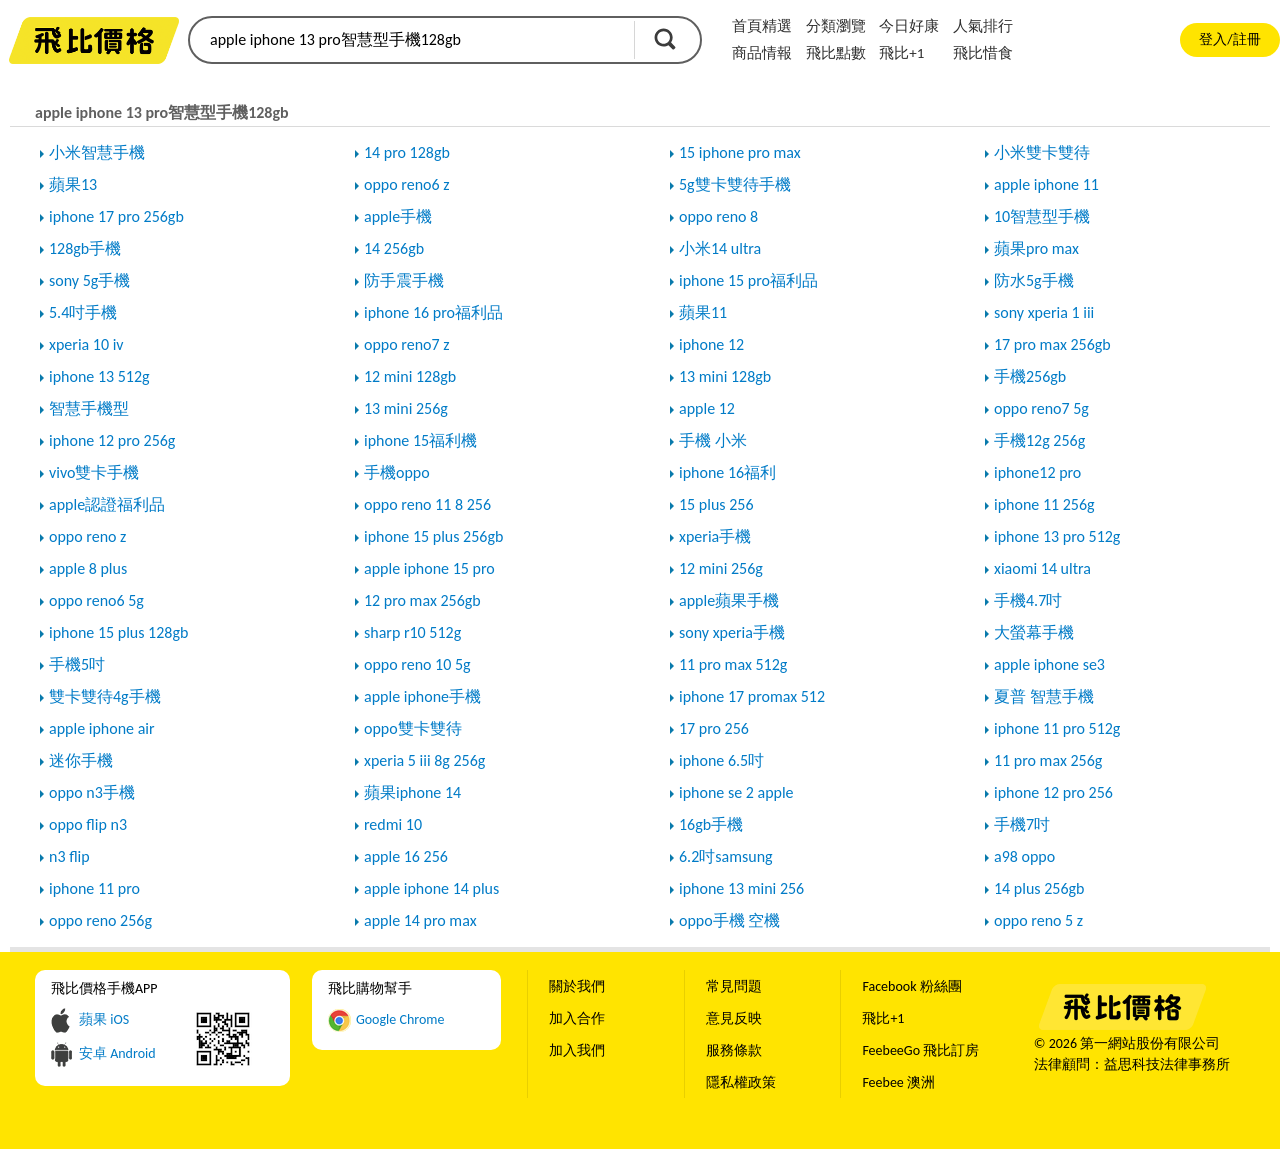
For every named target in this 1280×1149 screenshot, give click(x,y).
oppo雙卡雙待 (413, 728)
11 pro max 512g (733, 664)
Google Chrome (400, 1019)
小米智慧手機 (97, 152)
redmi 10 (393, 824)
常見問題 (734, 986)
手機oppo (397, 472)
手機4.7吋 (1028, 600)
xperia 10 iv (86, 344)
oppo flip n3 (88, 824)
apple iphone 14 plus (431, 888)
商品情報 (762, 53)
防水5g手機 (1034, 280)
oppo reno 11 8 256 (427, 504)
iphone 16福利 (727, 472)
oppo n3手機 (92, 792)
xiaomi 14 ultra (1042, 568)
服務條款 (734, 1050)
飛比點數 (836, 53)
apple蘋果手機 (729, 600)
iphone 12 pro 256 (1053, 792)
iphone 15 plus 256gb (433, 536)
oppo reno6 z (407, 184)
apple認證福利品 (107, 504)
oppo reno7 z (407, 344)
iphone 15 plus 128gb (118, 632)
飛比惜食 (983, 53)
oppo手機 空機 (729, 920)
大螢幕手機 (1034, 632)
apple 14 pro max (420, 920)
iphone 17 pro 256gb (116, 216)
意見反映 (734, 1018)
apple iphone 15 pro (429, 568)
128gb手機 (85, 248)
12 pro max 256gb (422, 600)
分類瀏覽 (836, 26)
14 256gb (394, 248)
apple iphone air (102, 728)
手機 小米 (713, 440)
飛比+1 (901, 53)
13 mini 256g (406, 408)
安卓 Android (117, 1053)
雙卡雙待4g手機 (105, 696)
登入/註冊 (1229, 39)
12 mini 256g (721, 568)
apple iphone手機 (422, 696)
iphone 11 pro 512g (1057, 728)
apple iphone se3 (1049, 664)
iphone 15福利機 (420, 440)
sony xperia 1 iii (1044, 312)
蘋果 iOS (104, 1019)
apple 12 (707, 408)
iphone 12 (711, 344)
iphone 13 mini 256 (741, 888)
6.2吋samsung (726, 856)
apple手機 (398, 216)
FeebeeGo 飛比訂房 (920, 1050)
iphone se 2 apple (736, 792)
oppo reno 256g (100, 920)
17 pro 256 (714, 728)
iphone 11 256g (1044, 504)
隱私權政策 (741, 1082)
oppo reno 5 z (1038, 920)
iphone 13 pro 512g (1057, 536)
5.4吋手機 (83, 312)
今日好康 (909, 26)
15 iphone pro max (740, 152)
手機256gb (1030, 376)
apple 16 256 (406, 856)
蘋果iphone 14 (412, 792)
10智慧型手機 (1042, 216)
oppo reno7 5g (1041, 408)
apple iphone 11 (1046, 184)
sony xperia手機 (732, 632)
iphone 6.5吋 (721, 760)
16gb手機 (711, 824)
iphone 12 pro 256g (112, 440)
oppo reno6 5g (96, 600)
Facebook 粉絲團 (911, 986)
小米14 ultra (720, 248)
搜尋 (665, 39)
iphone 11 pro (94, 888)
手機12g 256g (1039, 440)
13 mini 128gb (725, 376)
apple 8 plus (88, 568)
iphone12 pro (1037, 472)
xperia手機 (715, 536)
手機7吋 (1022, 824)
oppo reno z (87, 536)
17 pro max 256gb (1052, 344)
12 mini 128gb (410, 376)
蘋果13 (73, 184)
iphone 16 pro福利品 (433, 312)
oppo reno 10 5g (417, 664)
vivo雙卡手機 (94, 472)
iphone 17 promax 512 (752, 696)
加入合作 (577, 1018)
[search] (410, 40)
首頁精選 (762, 26)
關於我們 (577, 986)
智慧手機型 (89, 408)
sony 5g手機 (89, 280)
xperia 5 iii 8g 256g (424, 760)
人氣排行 (983, 26)
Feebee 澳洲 (898, 1082)
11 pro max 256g (1048, 760)
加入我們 (577, 1050)
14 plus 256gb (1039, 888)
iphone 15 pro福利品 (748, 280)
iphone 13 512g (99, 376)
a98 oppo (1024, 856)
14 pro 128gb (407, 152)
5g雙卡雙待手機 (735, 184)
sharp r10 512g (412, 632)
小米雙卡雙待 (1042, 152)
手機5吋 (77, 664)
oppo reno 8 (718, 216)
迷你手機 (81, 760)
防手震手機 (404, 280)
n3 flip (69, 856)
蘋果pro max (1036, 248)
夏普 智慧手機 (1044, 696)
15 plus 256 (716, 504)
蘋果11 (703, 312)
